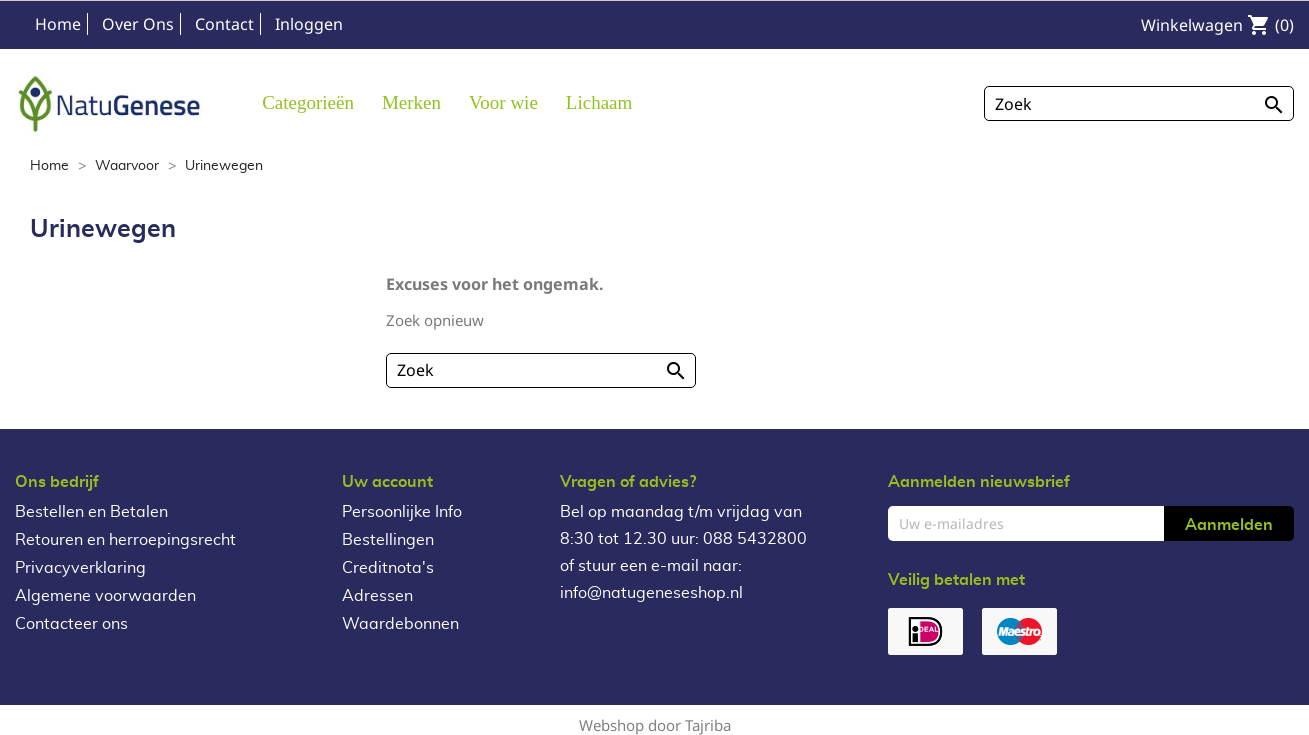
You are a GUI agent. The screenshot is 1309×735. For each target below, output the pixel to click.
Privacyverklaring (80, 568)
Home (58, 24)
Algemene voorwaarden (105, 596)
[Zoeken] (1139, 103)
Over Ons (138, 24)
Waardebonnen (400, 624)
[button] (411, 101)
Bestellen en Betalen (91, 512)
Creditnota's (388, 568)
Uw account (387, 482)
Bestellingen (388, 540)
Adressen (377, 596)
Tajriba (708, 725)
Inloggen (309, 24)
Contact (224, 24)
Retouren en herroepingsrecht (125, 540)
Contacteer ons (71, 624)
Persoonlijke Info (402, 512)
